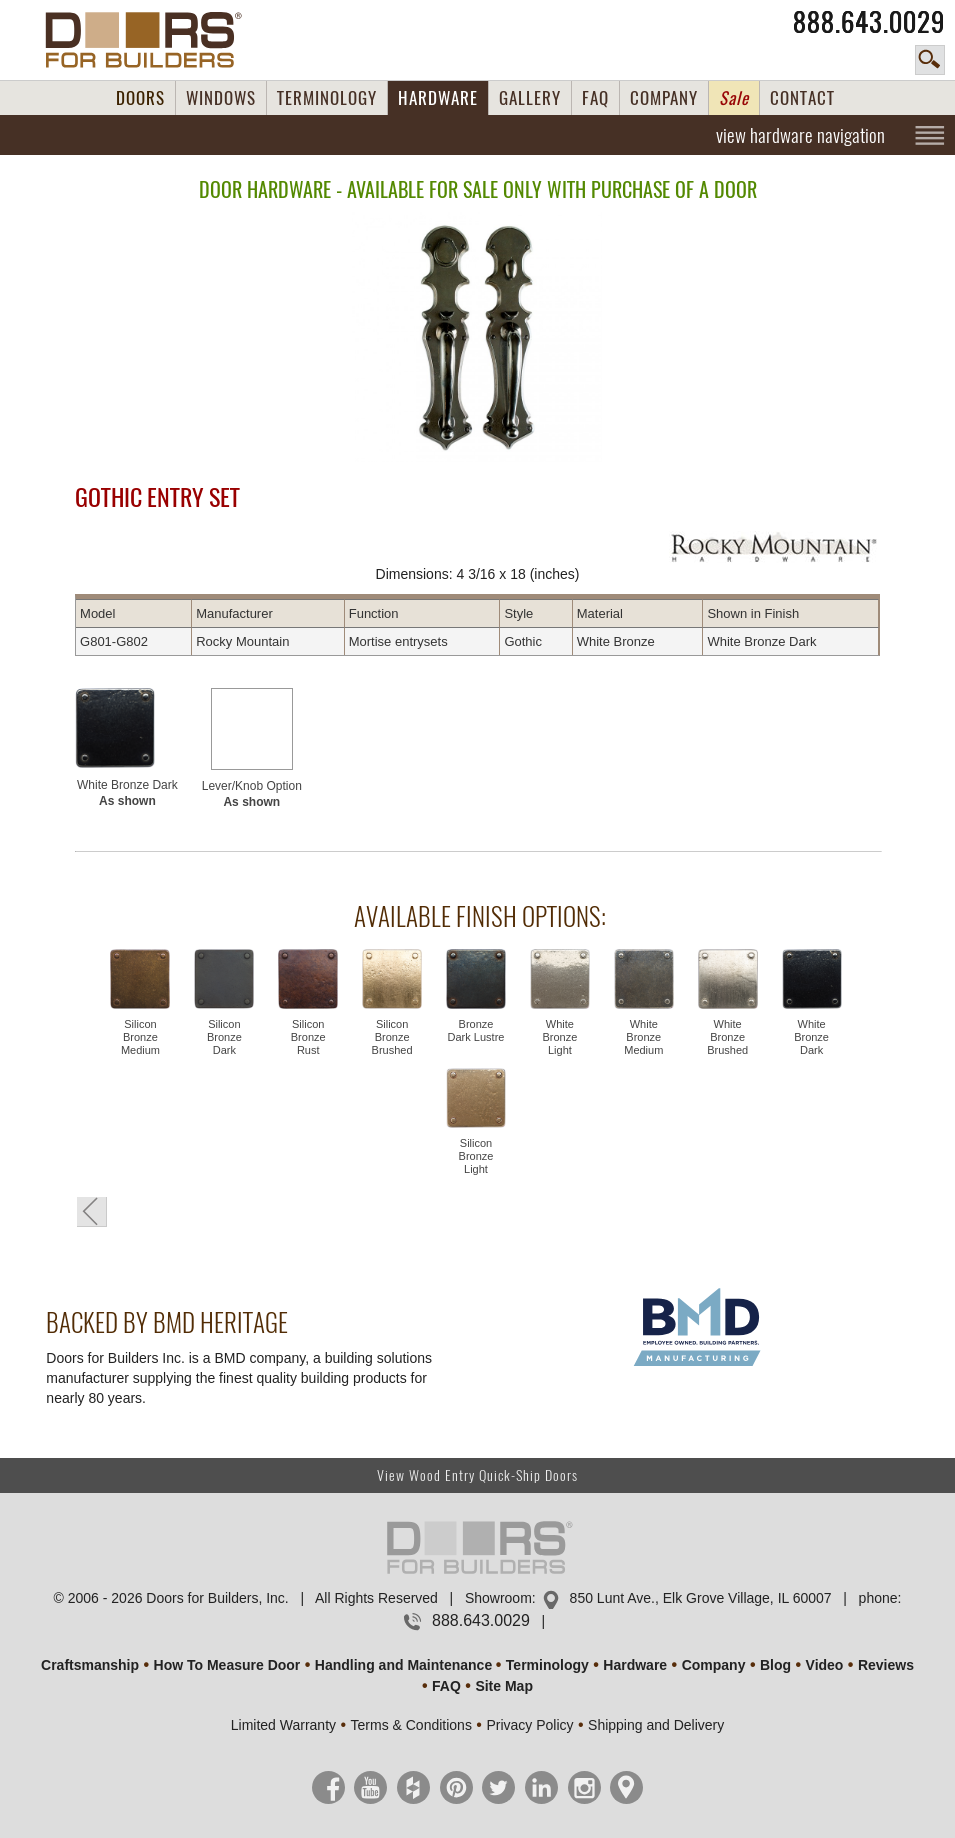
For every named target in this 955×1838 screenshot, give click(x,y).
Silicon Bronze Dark (224, 1037)
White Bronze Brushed (727, 1037)
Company (714, 1665)
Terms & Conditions (411, 1725)
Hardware (635, 1665)
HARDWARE (438, 98)
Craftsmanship (90, 1665)
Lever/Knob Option (252, 794)
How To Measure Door (227, 1665)
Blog (775, 1665)
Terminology (547, 1665)
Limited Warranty (283, 1725)
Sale (734, 98)
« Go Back (92, 1212)
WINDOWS (221, 98)
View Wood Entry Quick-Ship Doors (477, 1475)
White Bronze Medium (643, 1037)
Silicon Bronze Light (476, 1156)
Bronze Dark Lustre (476, 1030)
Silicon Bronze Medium (140, 1037)
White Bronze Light (559, 1037)
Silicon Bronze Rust (308, 1037)
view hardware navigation (800, 135)
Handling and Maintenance (403, 1665)
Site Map (504, 1686)
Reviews (886, 1665)
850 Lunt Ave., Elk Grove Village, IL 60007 (701, 1598)
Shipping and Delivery (656, 1725)
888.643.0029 (869, 22)
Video (825, 1665)
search (930, 60)
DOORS (140, 98)
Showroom (498, 1598)
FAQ (595, 98)
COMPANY (664, 98)
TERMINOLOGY (327, 98)
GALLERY (530, 98)
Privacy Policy (529, 1725)
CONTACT (802, 98)
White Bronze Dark (127, 793)
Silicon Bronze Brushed (392, 1037)
